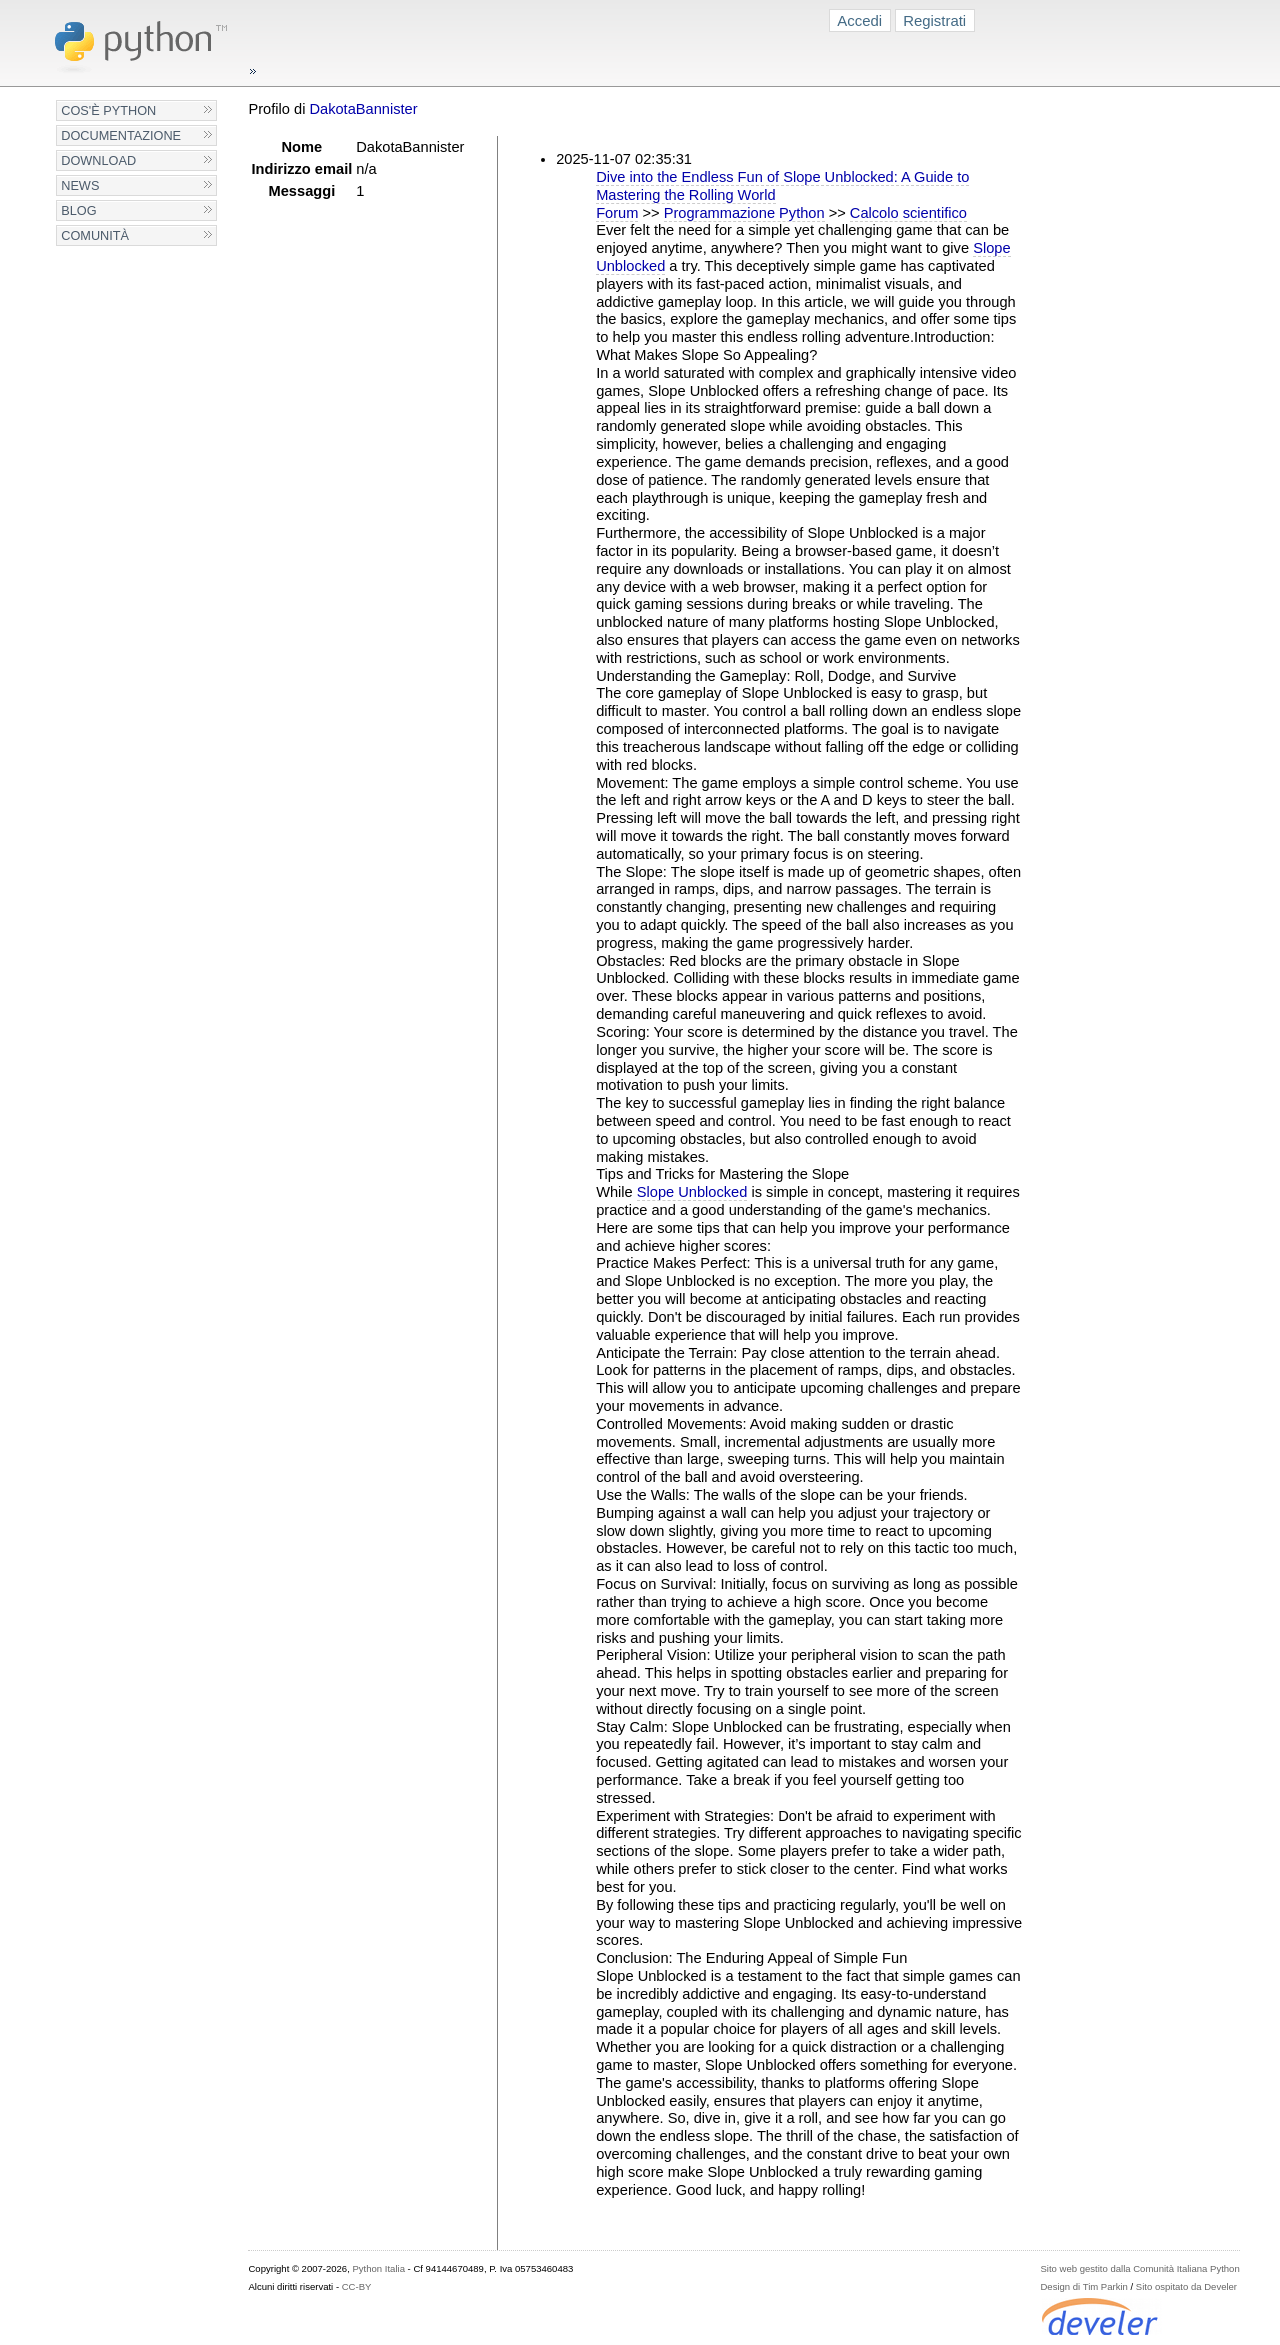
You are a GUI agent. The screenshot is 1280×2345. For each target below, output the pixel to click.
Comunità (95, 235)
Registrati (934, 20)
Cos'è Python (108, 110)
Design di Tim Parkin (1083, 2286)
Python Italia (378, 2268)
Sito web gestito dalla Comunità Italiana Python (1139, 2268)
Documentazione (121, 135)
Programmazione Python (744, 213)
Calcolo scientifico (908, 213)
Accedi (859, 20)
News (80, 185)
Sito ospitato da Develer (1186, 2286)
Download (98, 160)
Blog (78, 210)
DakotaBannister (363, 109)
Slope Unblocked (692, 1192)
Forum (617, 213)
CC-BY (357, 2286)
